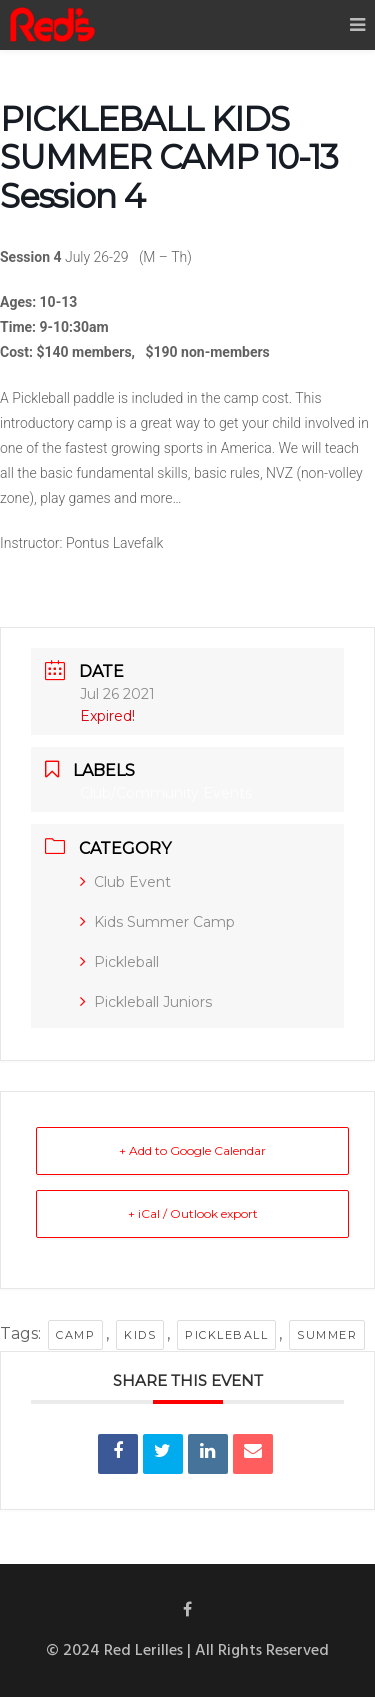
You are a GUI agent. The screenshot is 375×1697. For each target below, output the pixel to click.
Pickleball (119, 962)
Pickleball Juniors (146, 1002)
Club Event (125, 882)
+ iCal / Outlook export (193, 1213)
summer (327, 1335)
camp (75, 1335)
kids (140, 1335)
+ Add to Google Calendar (192, 1150)
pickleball (226, 1335)
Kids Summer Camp (157, 922)
